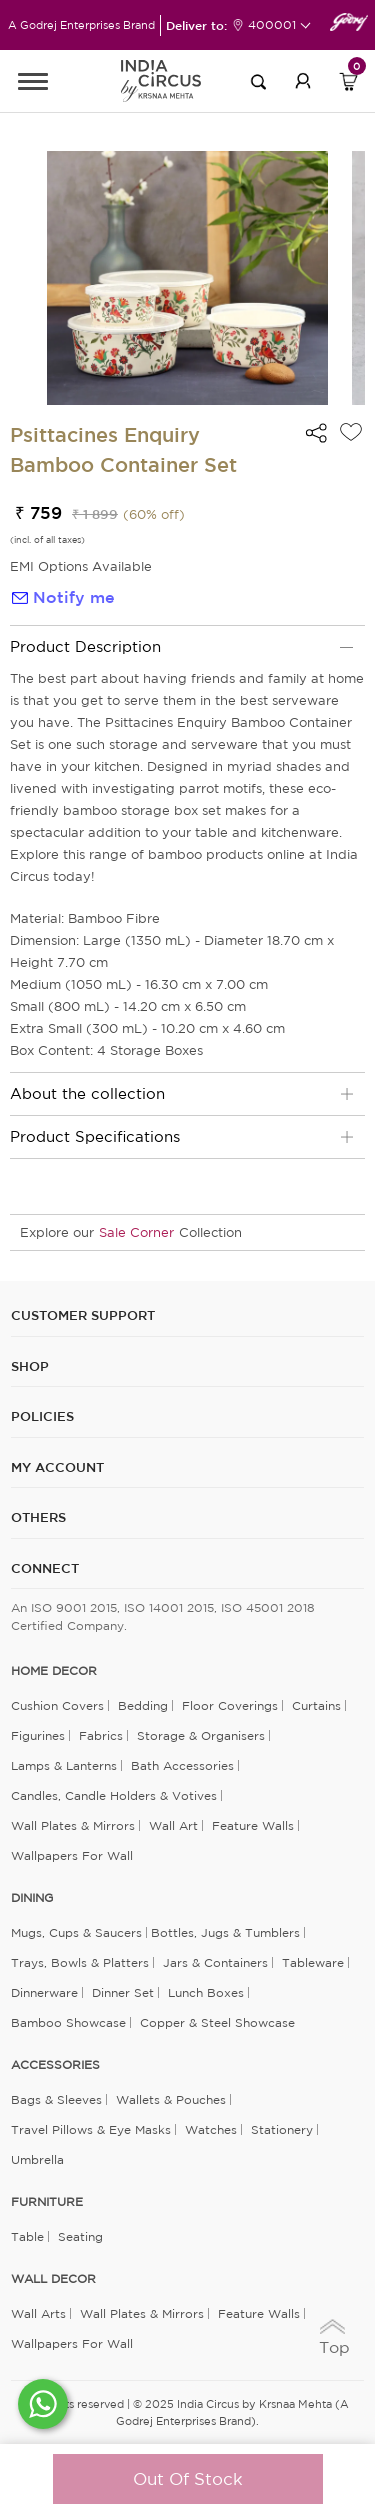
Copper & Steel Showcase (217, 2022)
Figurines (38, 1735)
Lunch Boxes (206, 1992)
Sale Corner (136, 1232)
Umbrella (37, 2159)
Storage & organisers (201, 1735)
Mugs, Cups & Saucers (76, 1932)
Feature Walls (253, 1825)
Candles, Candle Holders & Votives (114, 1795)
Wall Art (173, 1825)
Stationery (282, 2129)
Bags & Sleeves (56, 2099)
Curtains (316, 1705)
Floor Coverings (230, 1705)
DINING (32, 1898)
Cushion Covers (57, 1705)
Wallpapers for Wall (72, 1855)
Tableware (313, 1962)
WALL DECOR (53, 2279)
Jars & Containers (215, 1962)
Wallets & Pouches (171, 2099)
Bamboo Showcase (68, 2022)
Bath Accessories (182, 1765)
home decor (54, 1671)
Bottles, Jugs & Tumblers (225, 1932)
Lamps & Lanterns (64, 1765)
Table (27, 2236)
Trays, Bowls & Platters (80, 1962)
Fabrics (101, 1735)
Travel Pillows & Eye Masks (91, 2129)
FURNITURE (47, 2202)
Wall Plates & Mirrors (73, 1825)
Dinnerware (44, 1992)
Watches (211, 2129)
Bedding (143, 1705)
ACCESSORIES (55, 2065)
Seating (80, 2236)
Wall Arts (38, 2313)
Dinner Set (123, 1992)
